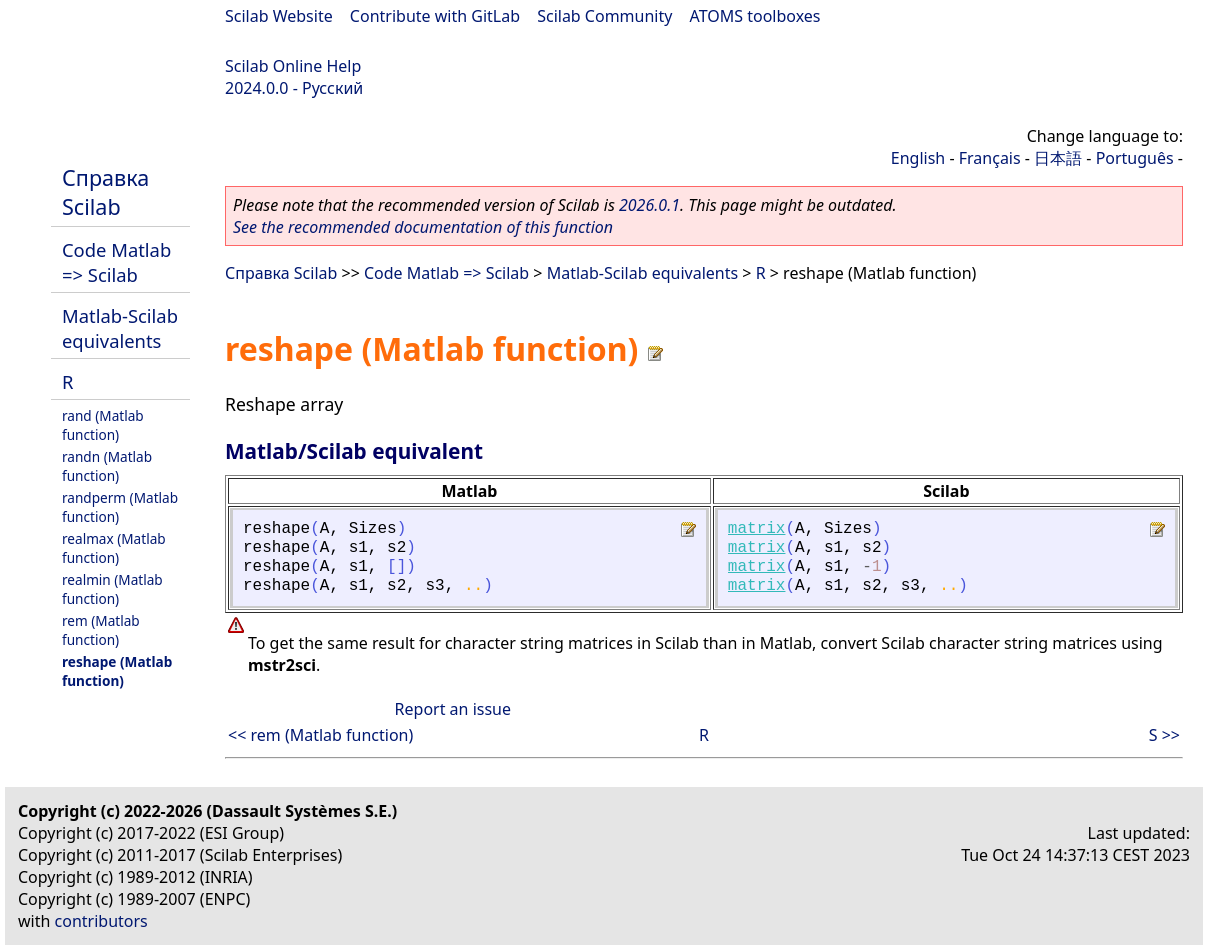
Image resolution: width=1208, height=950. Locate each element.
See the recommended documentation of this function (423, 227)
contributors (101, 921)
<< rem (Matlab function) (320, 735)
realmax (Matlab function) (114, 548)
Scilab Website (279, 16)
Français (990, 158)
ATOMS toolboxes (755, 16)
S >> (1164, 735)
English (918, 158)
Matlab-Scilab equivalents (120, 328)
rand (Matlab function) (103, 425)
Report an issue (453, 709)
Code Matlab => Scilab (116, 262)
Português (1135, 158)
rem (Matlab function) (101, 630)
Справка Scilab (105, 192)
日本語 (1058, 158)
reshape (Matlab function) (117, 671)
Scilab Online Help (293, 66)
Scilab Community (604, 16)
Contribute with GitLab (435, 16)
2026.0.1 (649, 205)
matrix (757, 529)
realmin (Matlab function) (112, 589)
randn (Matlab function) (107, 466)
